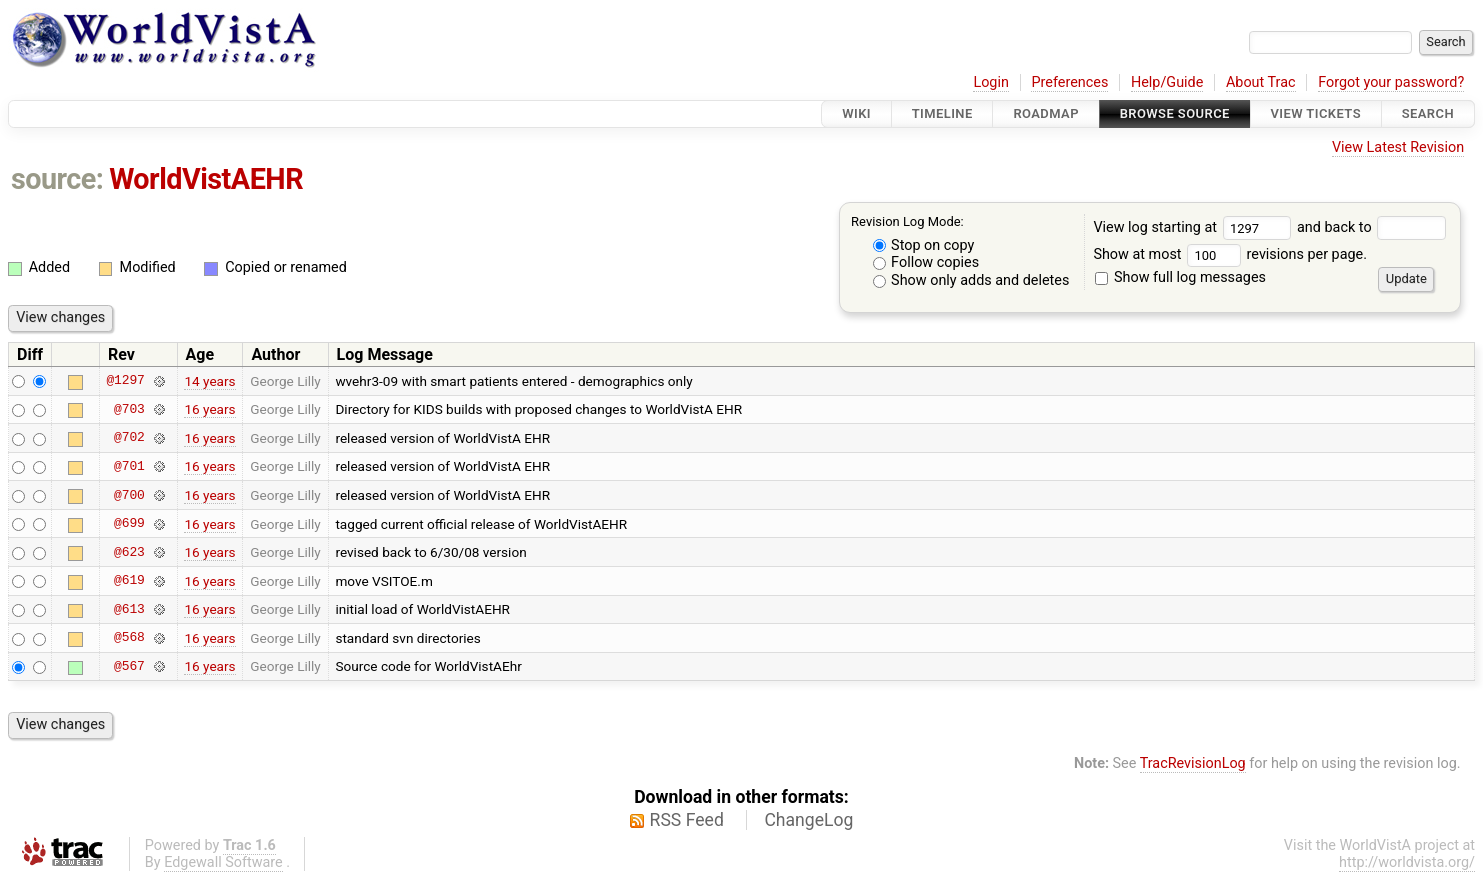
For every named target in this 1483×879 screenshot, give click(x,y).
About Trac (1261, 82)
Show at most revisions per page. (1230, 254)
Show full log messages (1180, 277)
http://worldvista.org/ (1407, 862)
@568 (129, 638)
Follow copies (926, 262)
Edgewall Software (223, 862)
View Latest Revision (1398, 147)
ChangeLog (808, 820)
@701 (129, 466)
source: (57, 179)
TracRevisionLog (1193, 763)
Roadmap (1046, 113)
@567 (129, 666)
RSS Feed (687, 820)
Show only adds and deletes (971, 280)
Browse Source (1175, 113)
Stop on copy (924, 245)
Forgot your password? (1391, 82)
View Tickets (1316, 113)
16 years (209, 409)
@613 (129, 609)
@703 (129, 409)
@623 (129, 552)
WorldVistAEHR (206, 179)
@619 (129, 581)
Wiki (856, 113)
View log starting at (1195, 227)
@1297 (125, 381)
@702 (129, 438)
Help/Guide (1167, 82)
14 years (209, 381)
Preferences (1069, 82)
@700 (129, 495)
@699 (129, 524)
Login (991, 82)
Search (1428, 113)
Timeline (942, 113)
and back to (1371, 227)
